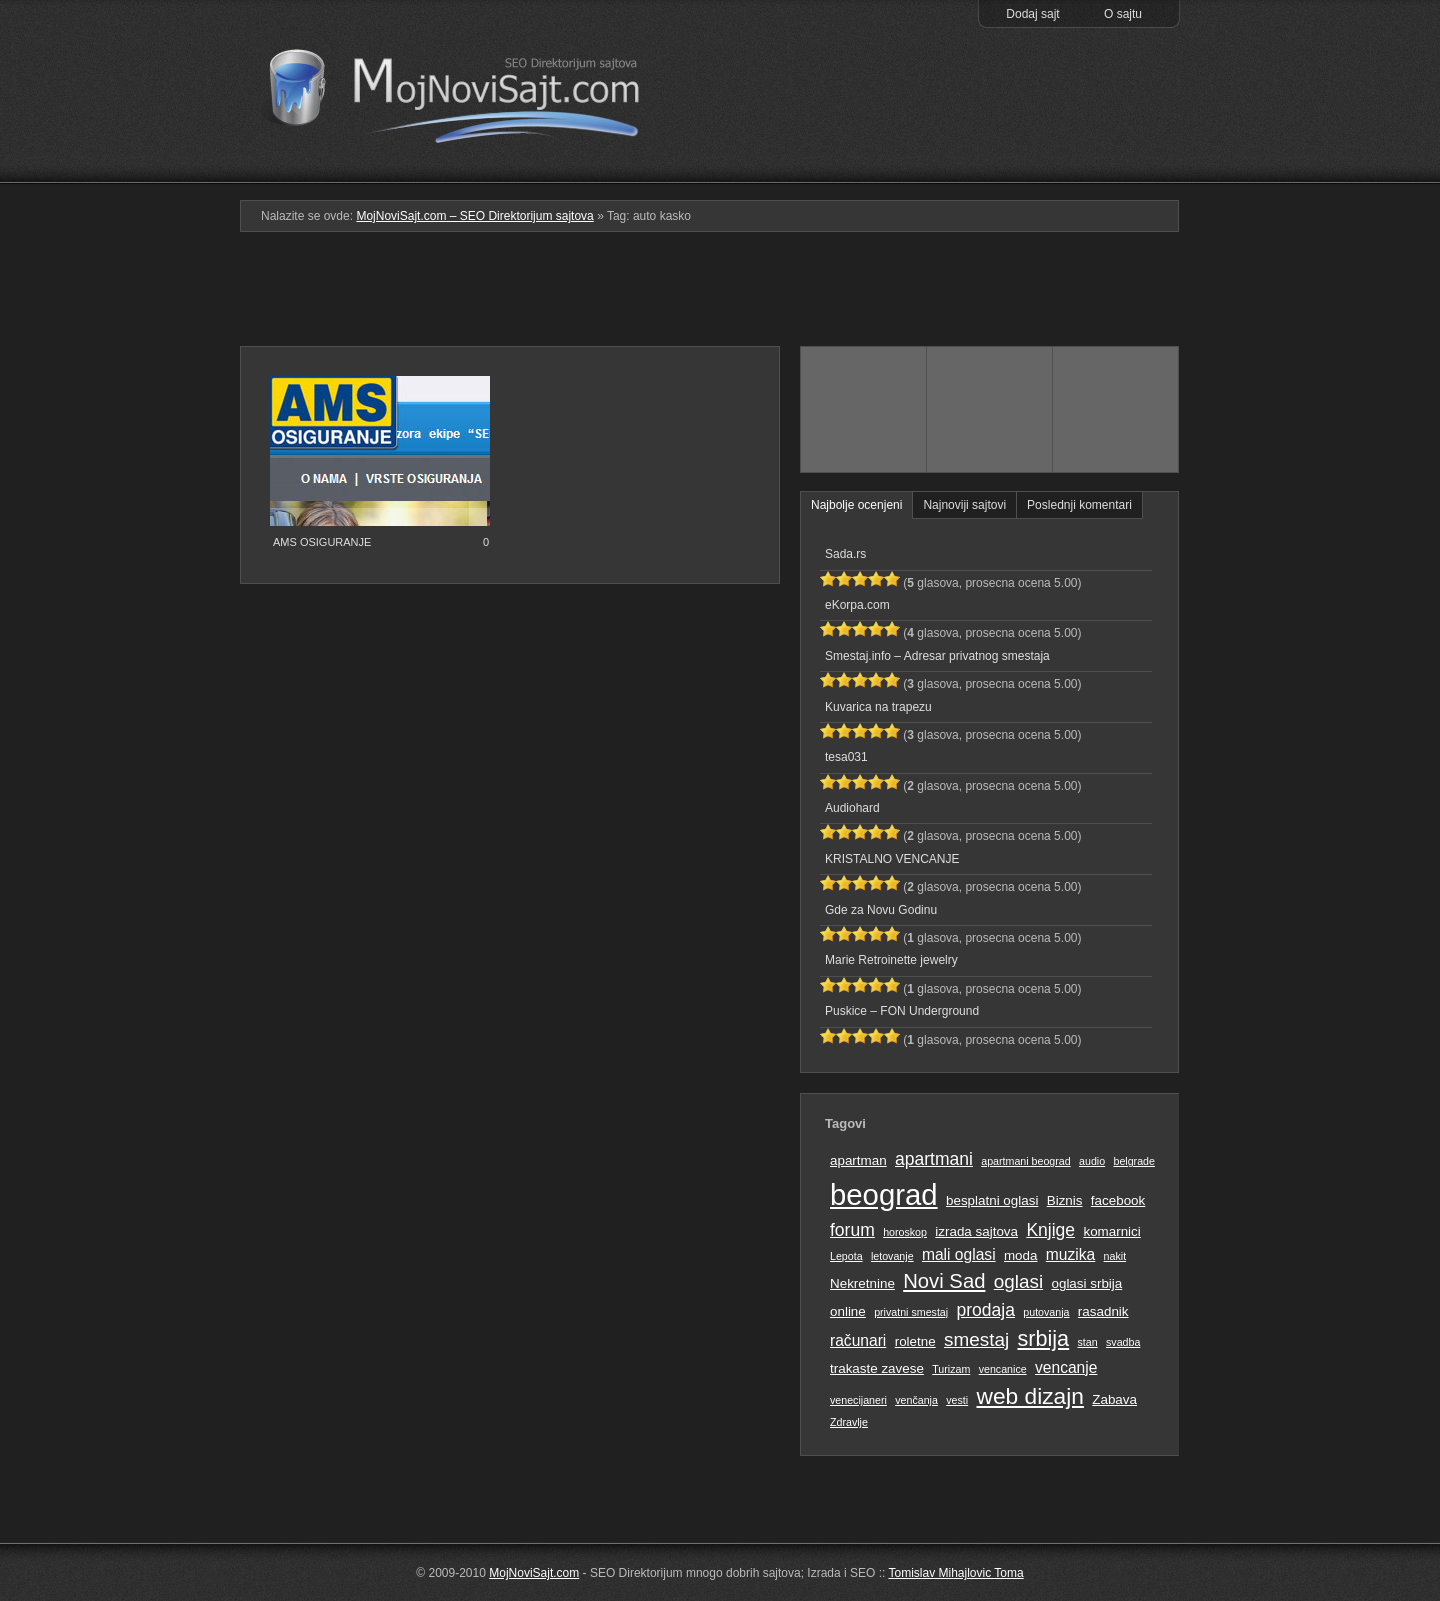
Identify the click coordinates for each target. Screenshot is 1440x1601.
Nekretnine (862, 1283)
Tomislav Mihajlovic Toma (956, 1573)
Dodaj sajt (1032, 14)
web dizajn (1029, 1396)
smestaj (976, 1339)
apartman (858, 1160)
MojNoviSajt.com (534, 1573)
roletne (915, 1341)
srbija (1043, 1338)
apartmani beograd (1025, 1161)
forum (852, 1230)
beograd (884, 1194)
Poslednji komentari (1079, 505)
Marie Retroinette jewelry (891, 960)
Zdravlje (849, 1422)
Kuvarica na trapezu (878, 707)
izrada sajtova (976, 1231)
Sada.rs (845, 554)
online (848, 1311)
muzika (1070, 1254)
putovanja (1046, 1312)
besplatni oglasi (992, 1200)
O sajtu (1123, 14)
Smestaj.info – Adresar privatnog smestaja (937, 656)
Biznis (1065, 1200)
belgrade (1133, 1161)
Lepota (846, 1256)
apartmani (934, 1159)
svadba (1123, 1342)
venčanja (916, 1400)
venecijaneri (858, 1400)
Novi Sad (944, 1281)
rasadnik (1103, 1311)
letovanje (892, 1256)
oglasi (1018, 1281)
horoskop (905, 1232)
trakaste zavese (877, 1368)
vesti (957, 1400)
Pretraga (989, 169)
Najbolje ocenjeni (856, 505)
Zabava (1114, 1399)
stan (1088, 1342)
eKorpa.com (857, 605)
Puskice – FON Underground (902, 1011)
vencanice (1003, 1369)
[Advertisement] (720, 297)
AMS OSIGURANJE (322, 542)
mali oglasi (959, 1254)
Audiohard (852, 808)
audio (1092, 1161)
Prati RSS (1116, 133)
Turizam (951, 1369)
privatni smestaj (911, 1312)
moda (1021, 1255)
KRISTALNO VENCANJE (892, 859)
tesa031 (846, 757)
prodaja (986, 1310)
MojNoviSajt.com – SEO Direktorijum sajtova (467, 90)
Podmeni (862, 169)
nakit (1115, 1256)
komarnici (1111, 1231)
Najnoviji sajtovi (964, 505)
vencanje (1066, 1367)
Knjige (1050, 1230)
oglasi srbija (1086, 1283)
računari (858, 1340)
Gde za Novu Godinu (881, 910)
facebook (1118, 1200)
